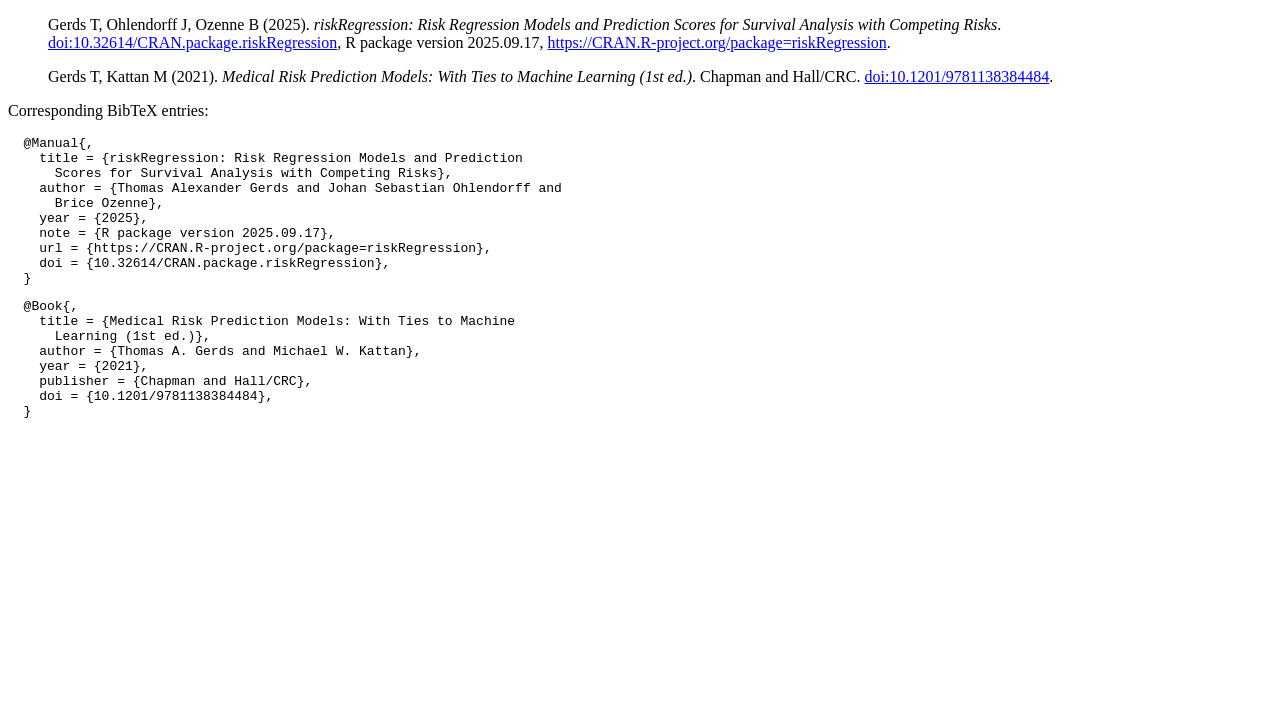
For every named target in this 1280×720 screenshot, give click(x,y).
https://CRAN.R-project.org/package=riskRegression (716, 42)
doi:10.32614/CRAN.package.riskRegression (192, 42)
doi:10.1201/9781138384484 (956, 76)
